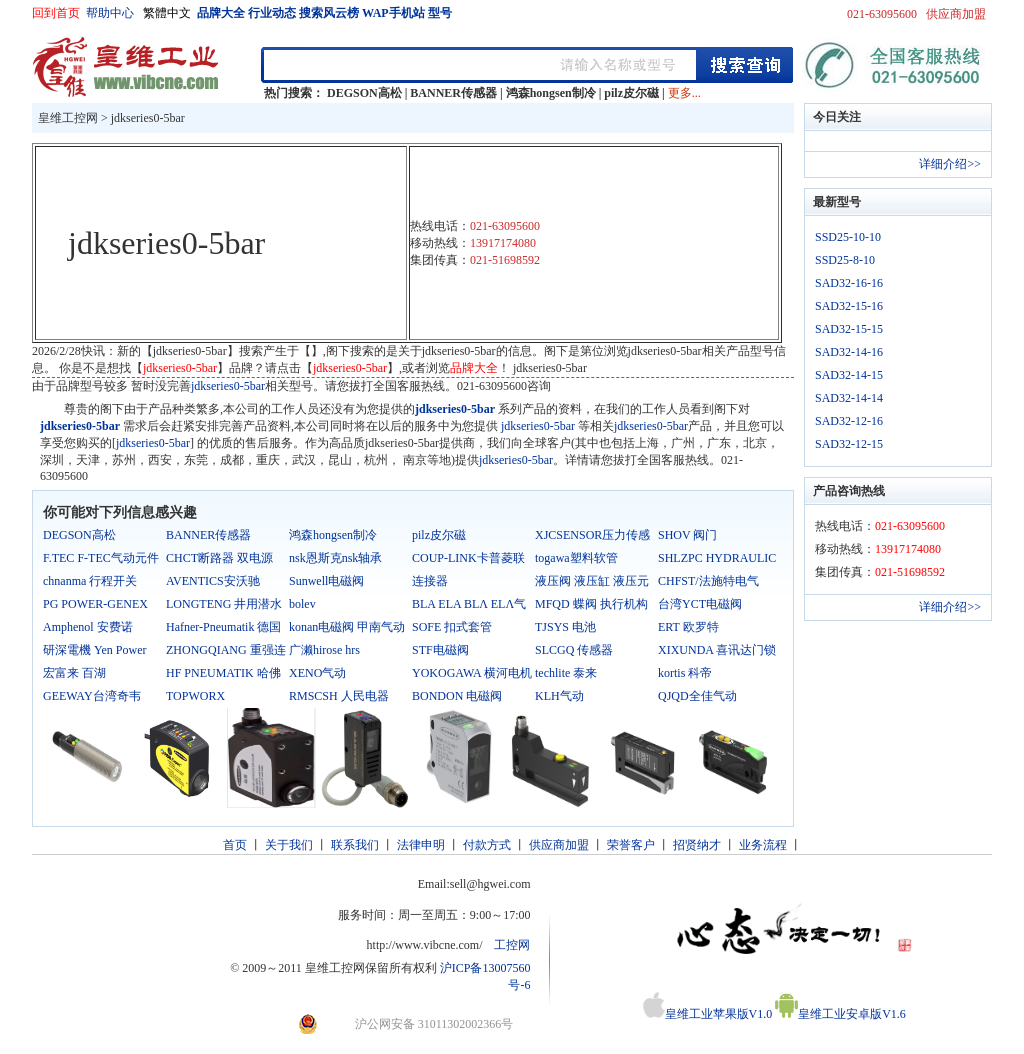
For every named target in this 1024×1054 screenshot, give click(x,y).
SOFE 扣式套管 (452, 627)
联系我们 (355, 845)
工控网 (512, 945)
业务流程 (763, 845)
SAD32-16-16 (849, 283)
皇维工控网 (68, 118)
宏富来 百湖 (74, 673)
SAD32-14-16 (849, 352)
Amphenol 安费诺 (88, 627)
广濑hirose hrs (324, 650)
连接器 (430, 581)
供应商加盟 (956, 14)
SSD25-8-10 (845, 260)
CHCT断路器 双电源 (219, 558)
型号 (440, 13)
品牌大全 (221, 13)
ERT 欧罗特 (688, 627)
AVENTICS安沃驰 (213, 581)
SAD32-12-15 (849, 444)
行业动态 (272, 13)
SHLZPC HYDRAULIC (717, 558)
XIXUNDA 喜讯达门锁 (717, 650)
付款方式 (487, 845)
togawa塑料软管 (576, 558)
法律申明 (421, 845)
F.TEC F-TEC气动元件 (101, 558)
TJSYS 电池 (565, 627)
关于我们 (289, 845)
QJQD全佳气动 (697, 696)
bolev (302, 604)
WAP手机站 (393, 13)
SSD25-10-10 (848, 237)
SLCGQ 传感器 (574, 650)
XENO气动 (317, 673)
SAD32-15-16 (849, 306)
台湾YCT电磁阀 (700, 604)
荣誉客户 (631, 845)
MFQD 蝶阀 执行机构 (591, 604)
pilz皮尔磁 (631, 93)
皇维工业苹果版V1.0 (708, 1014)
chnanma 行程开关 (90, 581)
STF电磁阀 (440, 650)
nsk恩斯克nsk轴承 (335, 558)
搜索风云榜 (329, 13)
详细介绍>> (950, 164)
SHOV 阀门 (687, 535)
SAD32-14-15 (849, 375)
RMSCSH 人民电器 (339, 696)
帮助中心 (110, 13)
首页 (235, 845)
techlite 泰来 (566, 673)
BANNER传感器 (453, 93)
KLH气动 (559, 696)
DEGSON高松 (364, 93)
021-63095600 (882, 14)
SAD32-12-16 (849, 421)
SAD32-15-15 (849, 329)
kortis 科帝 (685, 673)
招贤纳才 (697, 845)
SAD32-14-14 (849, 398)
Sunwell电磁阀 (326, 581)
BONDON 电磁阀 (457, 696)
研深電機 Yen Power (94, 650)
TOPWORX (195, 696)
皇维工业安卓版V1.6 (840, 1014)
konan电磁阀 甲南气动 (347, 627)
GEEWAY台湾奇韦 (92, 696)
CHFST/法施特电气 (708, 581)
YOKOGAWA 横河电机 (472, 673)
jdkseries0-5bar (148, 118)
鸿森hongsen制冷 (551, 93)
